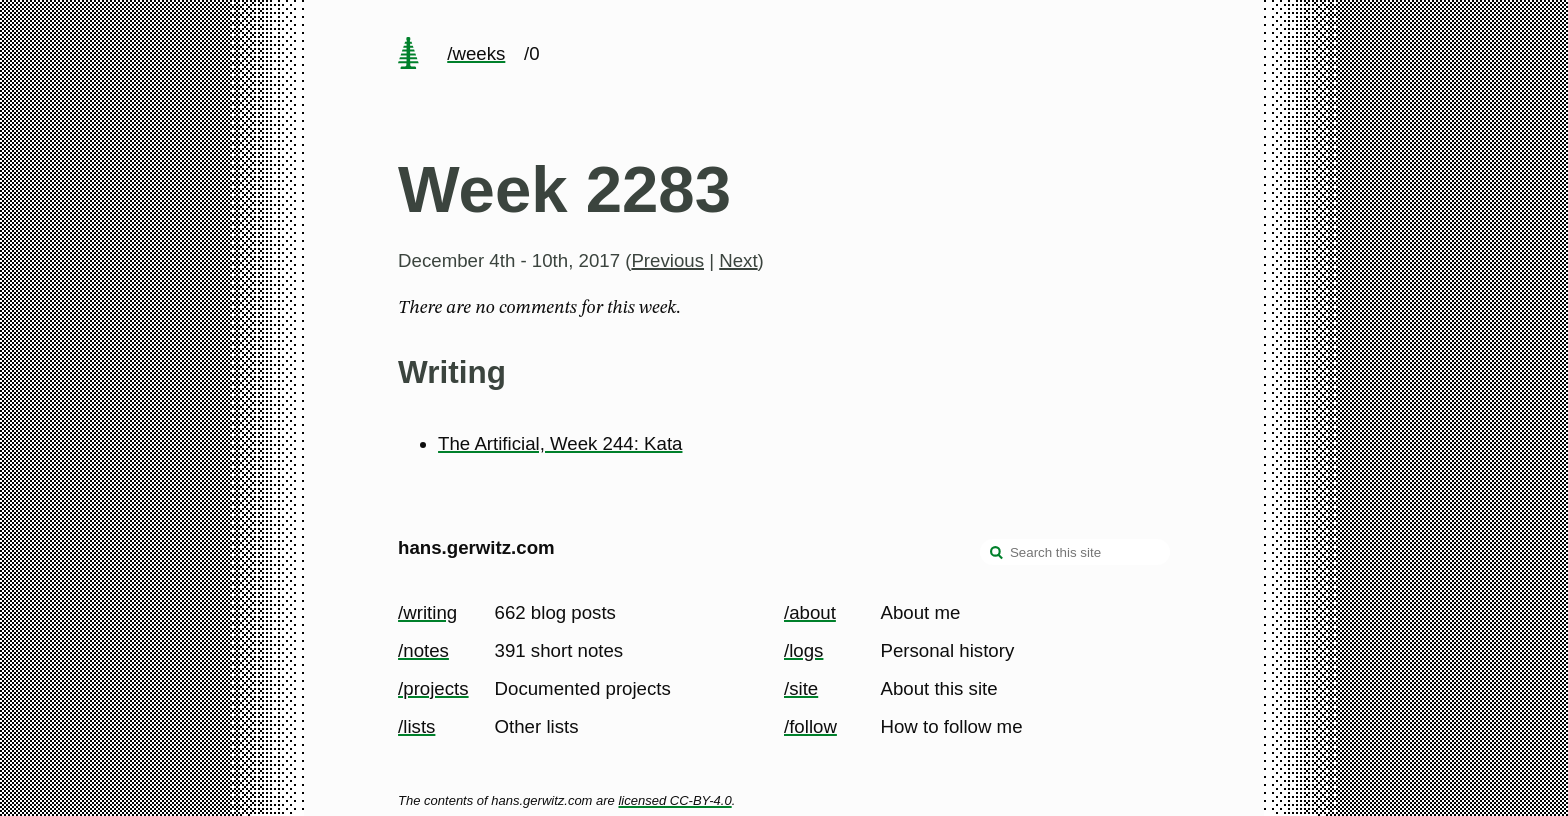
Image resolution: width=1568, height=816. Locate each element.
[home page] (408, 55)
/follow (810, 726)
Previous (667, 260)
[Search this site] (1075, 552)
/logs (803, 650)
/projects (433, 688)
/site (801, 688)
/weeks (476, 53)
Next (738, 260)
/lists (416, 726)
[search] (997, 554)
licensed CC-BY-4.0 (674, 800)
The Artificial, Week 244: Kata (560, 443)
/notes (423, 650)
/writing (427, 612)
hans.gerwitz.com (476, 547)
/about (810, 612)
